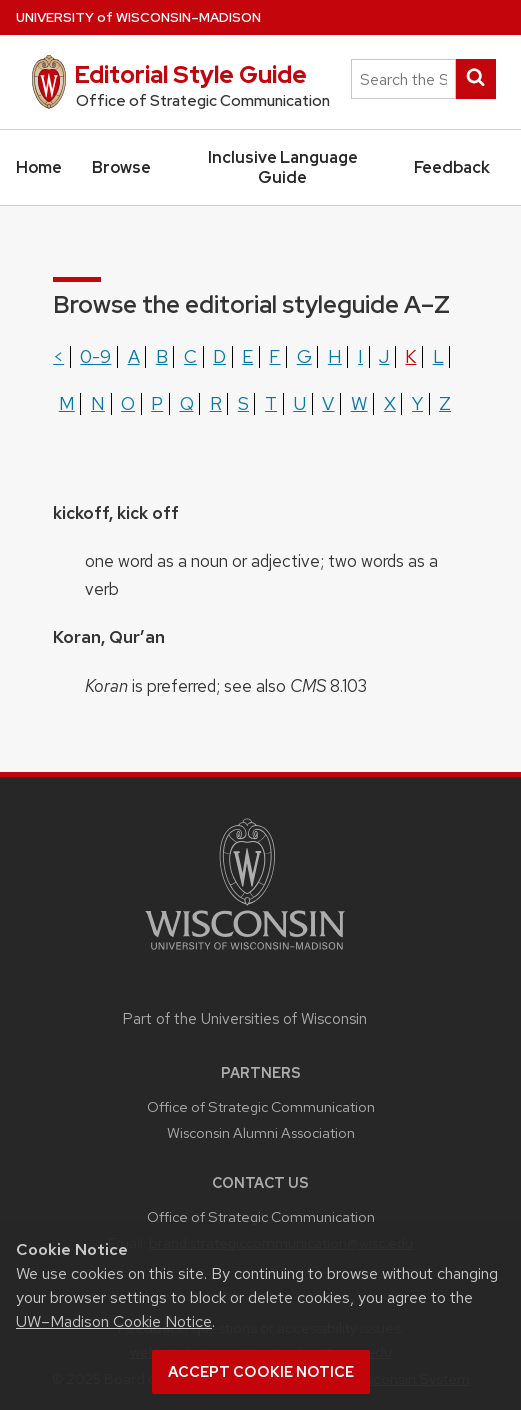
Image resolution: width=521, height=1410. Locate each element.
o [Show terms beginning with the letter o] (128, 403)
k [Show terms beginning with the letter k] (410, 356)
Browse (121, 167)
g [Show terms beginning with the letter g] (304, 356)
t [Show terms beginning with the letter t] (271, 403)
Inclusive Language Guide (283, 167)
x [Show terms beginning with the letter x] (390, 403)
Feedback (452, 167)
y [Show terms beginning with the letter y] (417, 403)
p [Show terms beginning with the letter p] (157, 403)
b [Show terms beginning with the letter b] (162, 356)
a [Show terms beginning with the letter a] (134, 356)
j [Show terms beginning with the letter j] (384, 356)
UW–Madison (138, 17)
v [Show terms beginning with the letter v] (328, 403)
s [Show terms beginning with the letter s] (243, 403)
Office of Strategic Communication (261, 1106)
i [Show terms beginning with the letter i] (360, 356)
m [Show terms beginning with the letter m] (67, 403)
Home (39, 167)
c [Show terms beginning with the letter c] (190, 356)
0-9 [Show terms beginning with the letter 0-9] (95, 356)
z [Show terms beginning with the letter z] (445, 403)
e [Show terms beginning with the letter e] (247, 356)
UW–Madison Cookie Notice (114, 1321)
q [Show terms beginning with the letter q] (187, 403)
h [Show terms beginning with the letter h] (335, 356)
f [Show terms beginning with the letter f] (274, 356)
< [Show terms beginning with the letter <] (58, 356)
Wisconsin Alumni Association (261, 1132)
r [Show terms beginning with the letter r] (216, 403)
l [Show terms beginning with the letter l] (438, 356)
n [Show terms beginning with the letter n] (98, 403)
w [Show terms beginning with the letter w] (359, 403)
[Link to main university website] (245, 953)
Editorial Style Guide (190, 74)
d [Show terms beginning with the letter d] (219, 356)
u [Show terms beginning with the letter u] (299, 403)
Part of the (245, 1019)
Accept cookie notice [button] (261, 1372)
